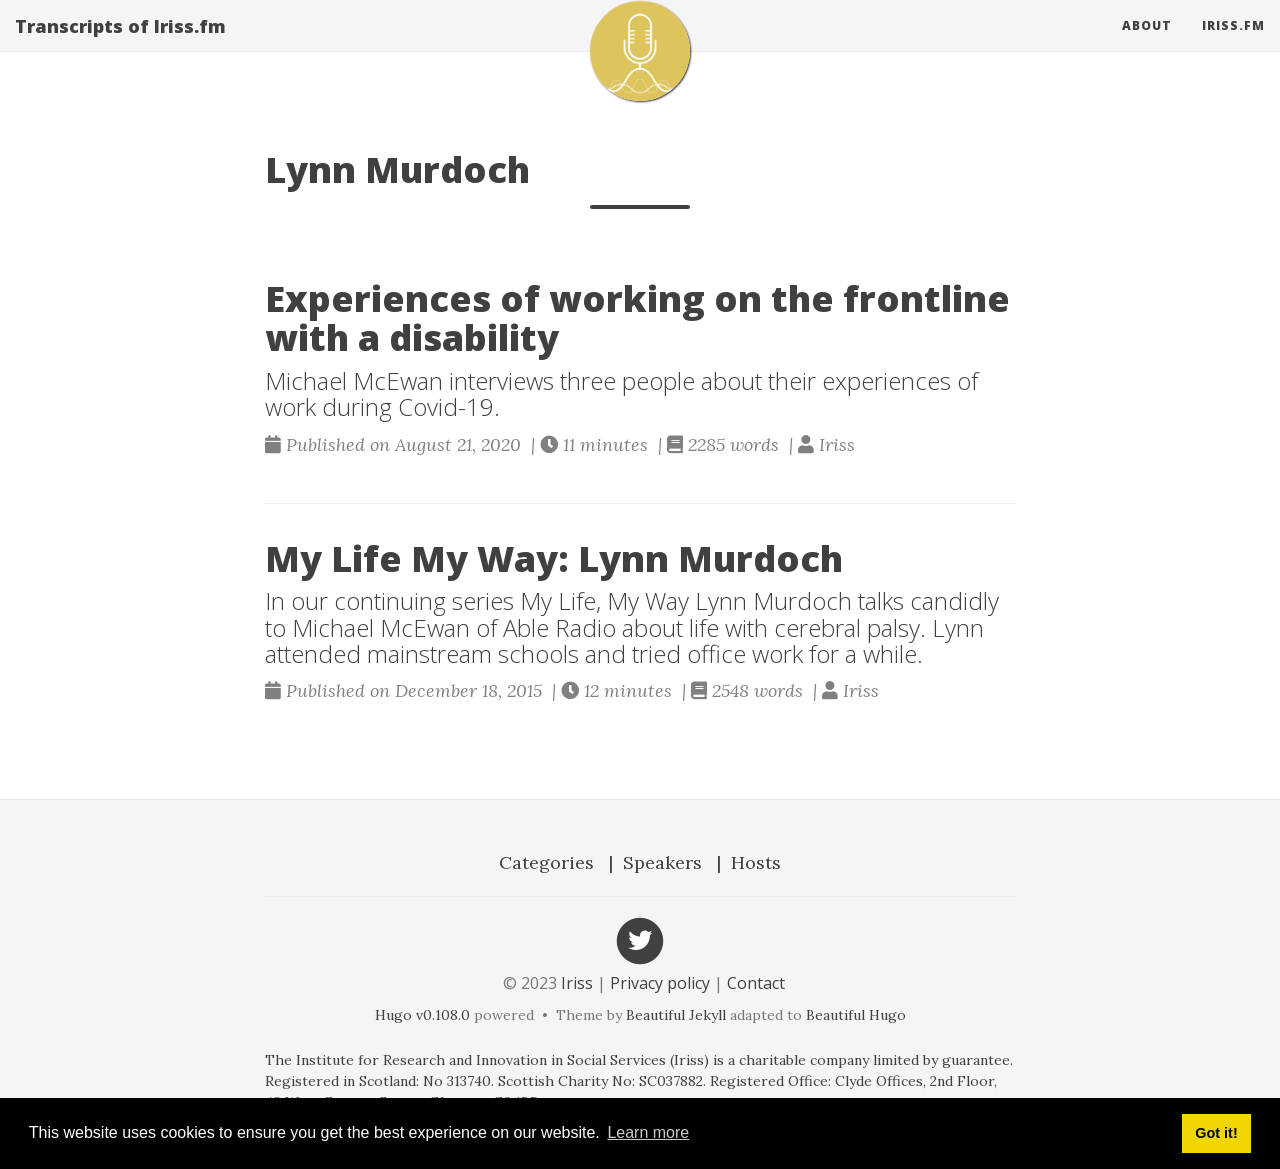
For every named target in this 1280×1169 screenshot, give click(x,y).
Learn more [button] (648, 1132)
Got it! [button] (1216, 1133)
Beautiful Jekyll (676, 1015)
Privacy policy (660, 983)
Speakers (662, 862)
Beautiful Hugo (856, 1015)
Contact (756, 983)
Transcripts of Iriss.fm (120, 45)
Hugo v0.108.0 (422, 1015)
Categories (546, 862)
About (1147, 44)
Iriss (577, 983)
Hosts (756, 862)
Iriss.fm (1233, 44)
